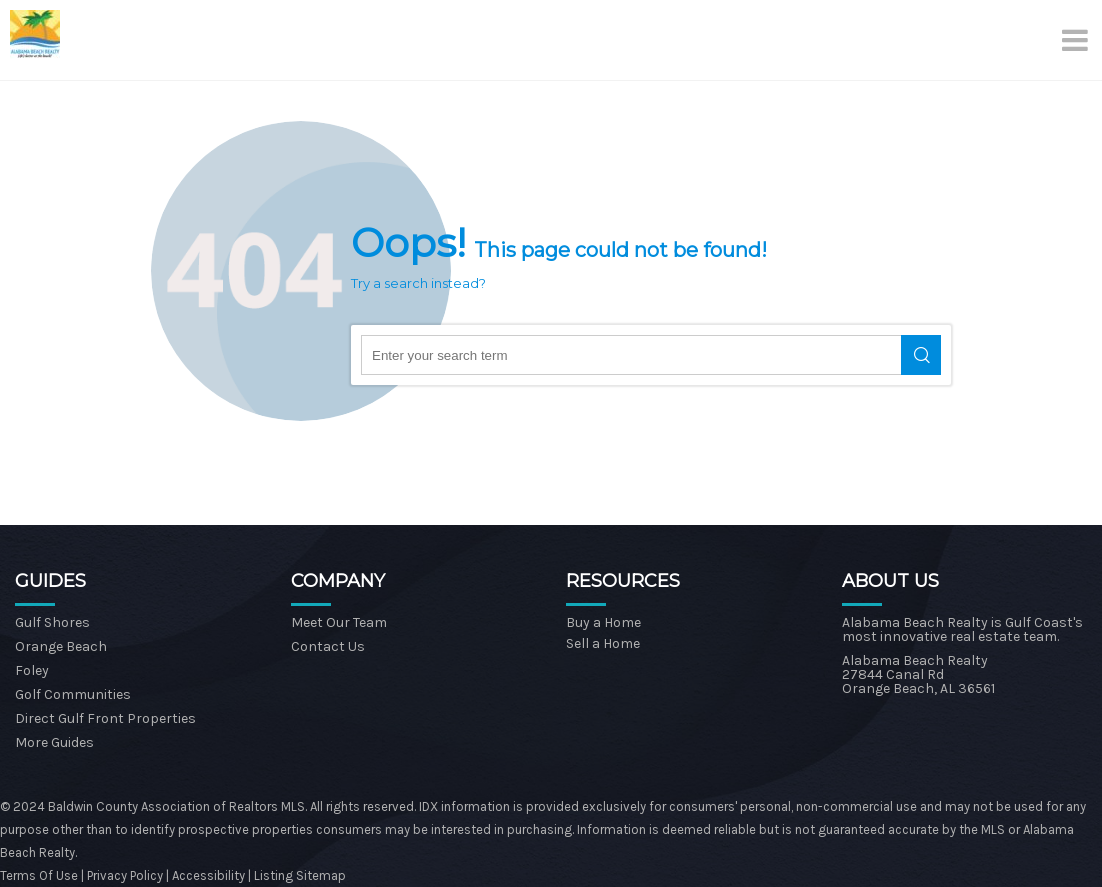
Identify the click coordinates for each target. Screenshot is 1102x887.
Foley (32, 670)
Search (921, 355)
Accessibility (208, 875)
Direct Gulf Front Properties (105, 718)
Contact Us (328, 646)
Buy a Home (603, 622)
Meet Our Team (339, 622)
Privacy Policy (126, 875)
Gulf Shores (52, 622)
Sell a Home (603, 643)
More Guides (54, 742)
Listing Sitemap (300, 875)
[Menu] (1077, 40)
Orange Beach (61, 646)
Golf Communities (73, 694)
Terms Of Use (39, 875)
